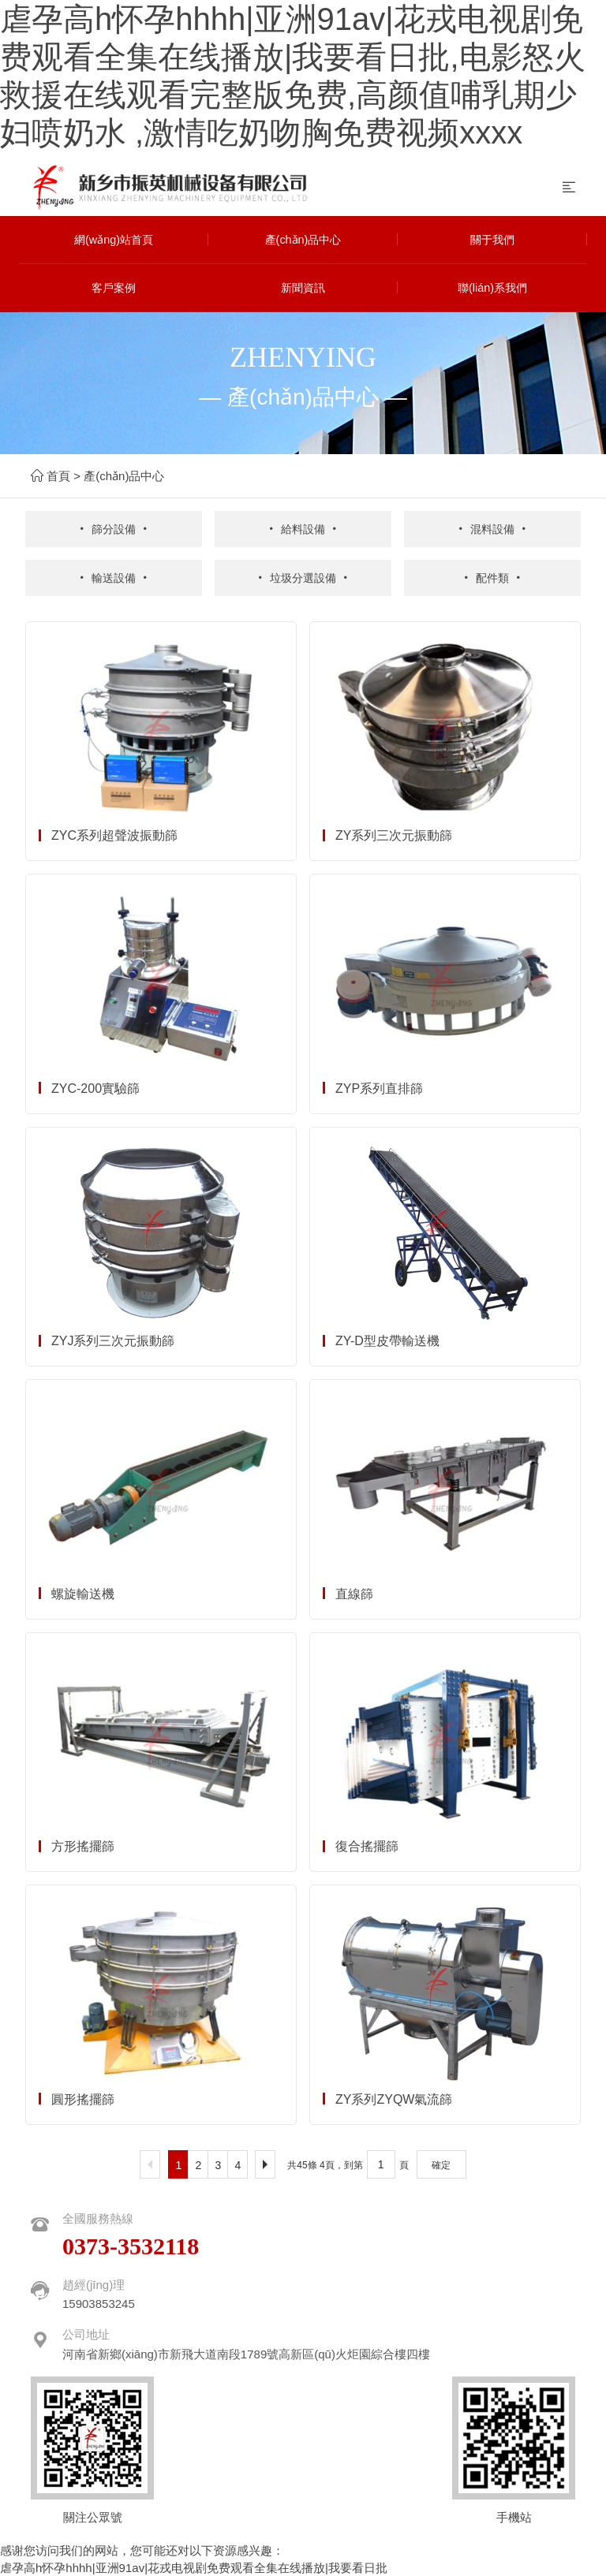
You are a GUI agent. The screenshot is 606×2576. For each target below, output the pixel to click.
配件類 (492, 576)
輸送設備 (113, 576)
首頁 (58, 476)
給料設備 (303, 528)
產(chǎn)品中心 (124, 476)
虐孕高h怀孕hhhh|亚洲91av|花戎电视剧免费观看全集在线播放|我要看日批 (193, 2566)
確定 (441, 2163)
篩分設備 (113, 528)
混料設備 (492, 528)
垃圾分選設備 (303, 576)
